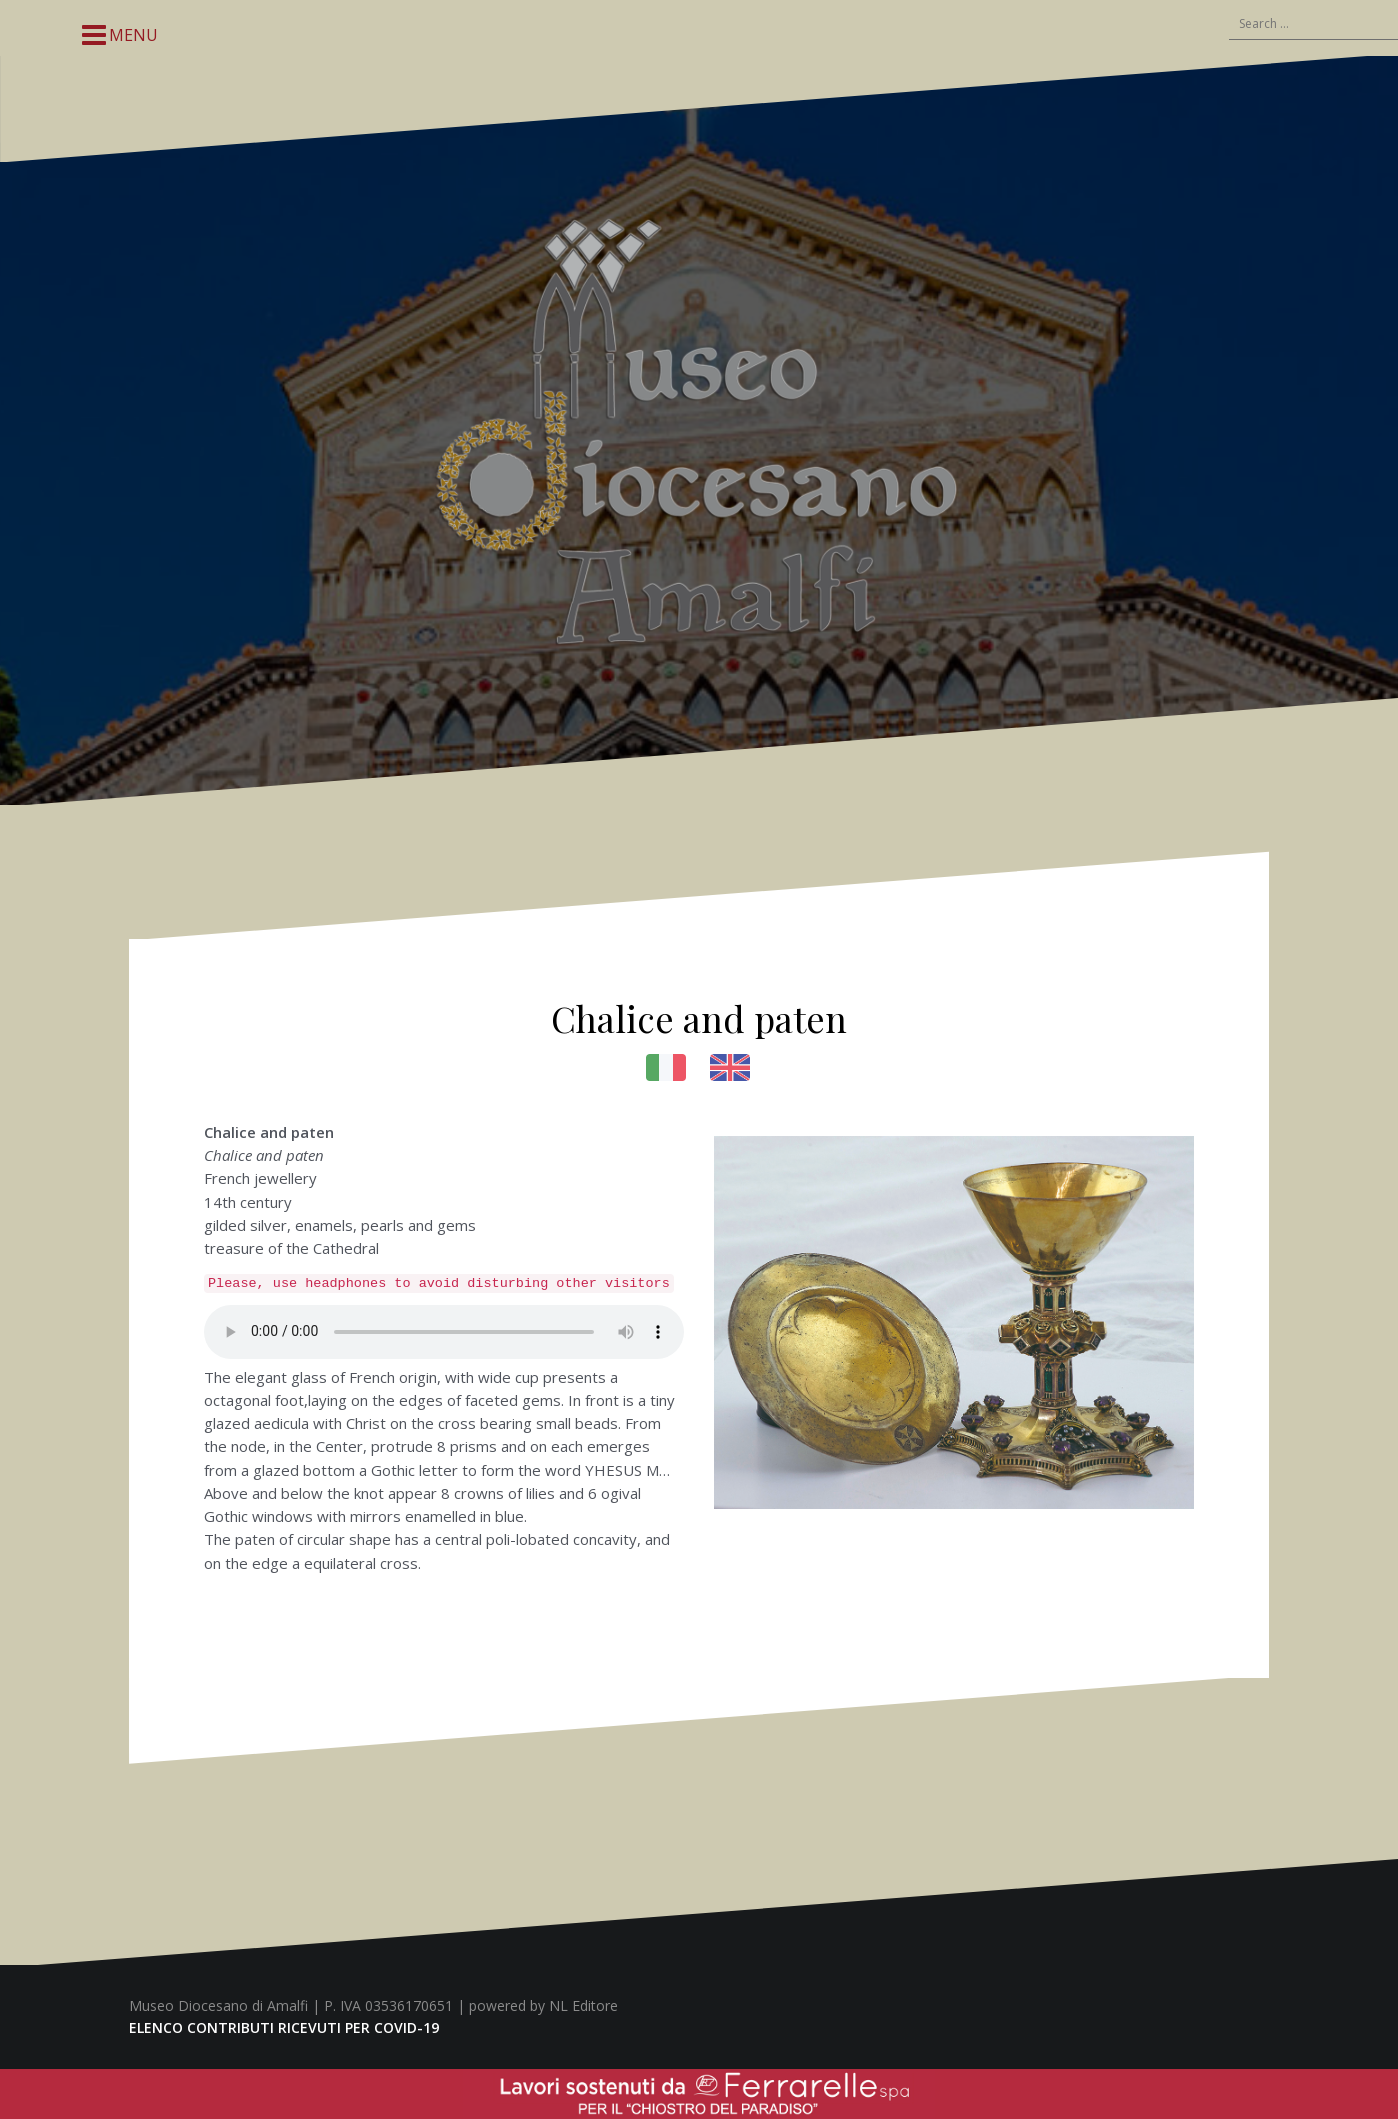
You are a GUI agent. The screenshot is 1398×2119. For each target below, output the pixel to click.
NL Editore (583, 2005)
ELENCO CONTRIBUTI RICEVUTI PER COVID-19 (284, 2027)
